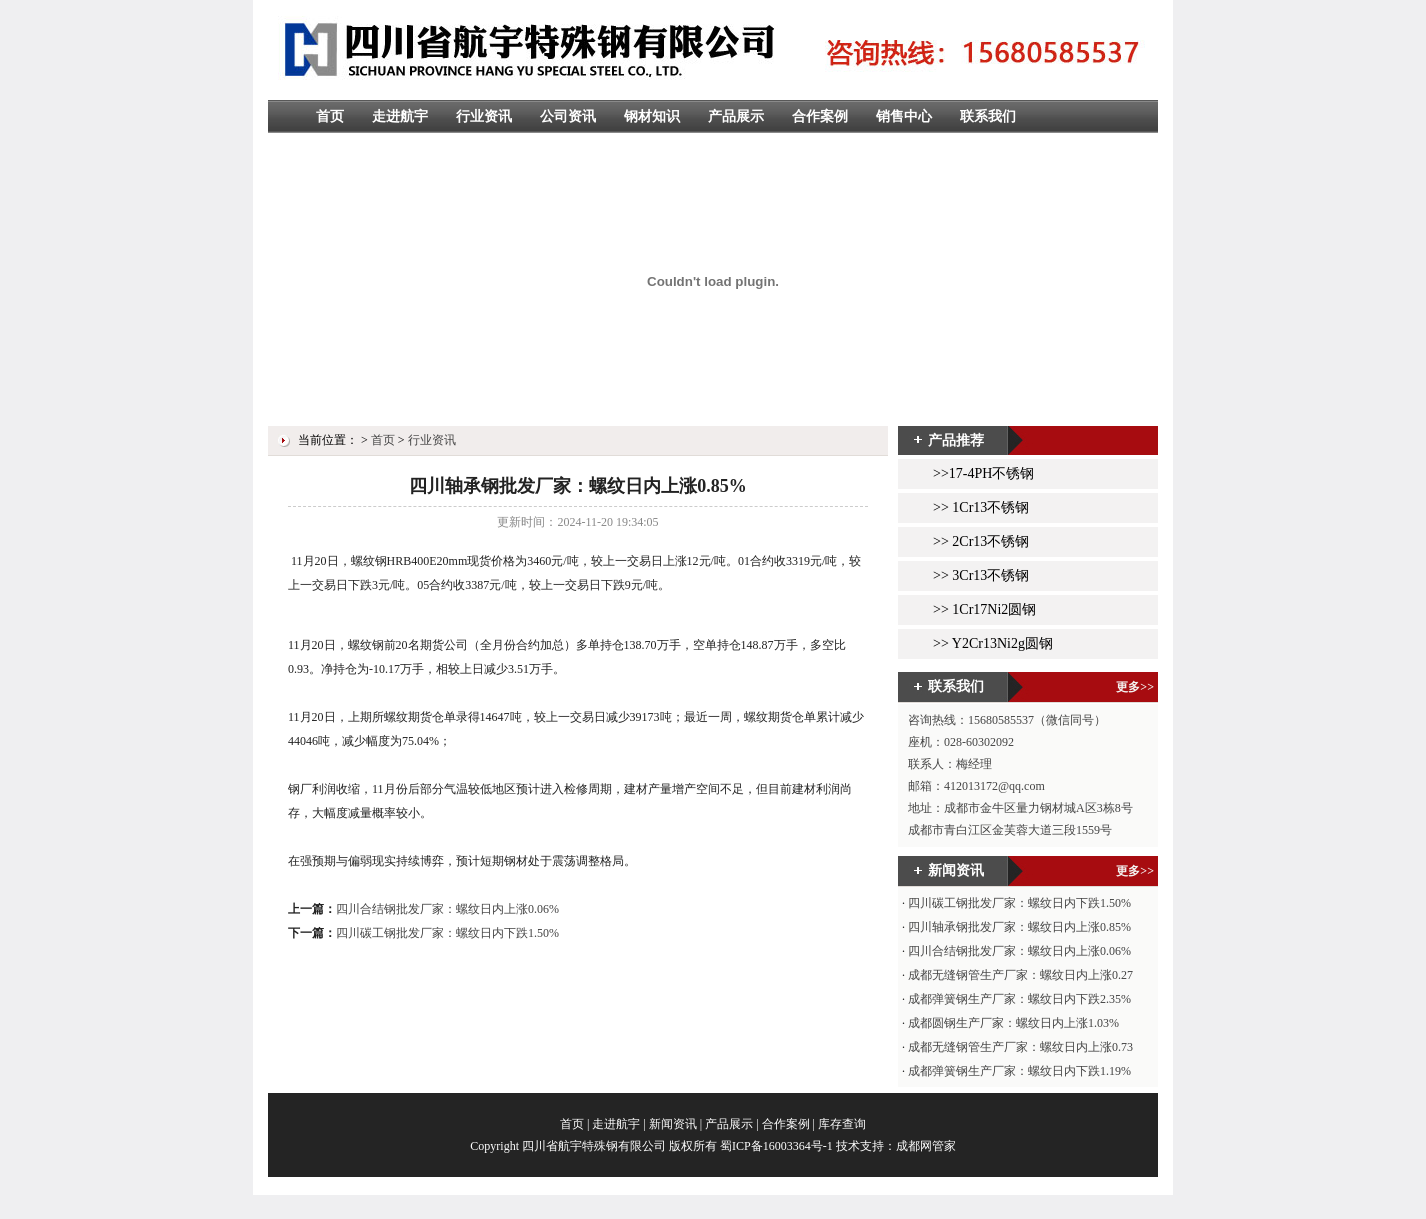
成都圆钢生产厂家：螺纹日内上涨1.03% (1013, 1023)
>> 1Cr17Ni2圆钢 (984, 609)
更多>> (1135, 687)
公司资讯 (568, 116)
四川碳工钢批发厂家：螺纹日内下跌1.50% (447, 933)
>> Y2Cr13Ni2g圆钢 (993, 643)
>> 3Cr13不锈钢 (981, 575)
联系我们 (988, 116)
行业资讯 (484, 116)
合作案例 (820, 116)
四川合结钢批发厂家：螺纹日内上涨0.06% (447, 909)
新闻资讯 (673, 1124)
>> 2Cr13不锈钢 (981, 541)
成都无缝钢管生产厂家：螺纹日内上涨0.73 (1020, 1047)
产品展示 (736, 116)
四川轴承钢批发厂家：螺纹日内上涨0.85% (1019, 927)
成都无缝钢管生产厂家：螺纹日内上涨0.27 (1020, 975)
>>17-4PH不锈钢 (983, 473)
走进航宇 (400, 116)
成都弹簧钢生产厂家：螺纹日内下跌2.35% (1019, 999)
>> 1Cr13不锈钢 (981, 507)
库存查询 (842, 1124)
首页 (330, 116)
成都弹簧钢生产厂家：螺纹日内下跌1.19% (1019, 1071)
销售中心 (904, 116)
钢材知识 (652, 116)
